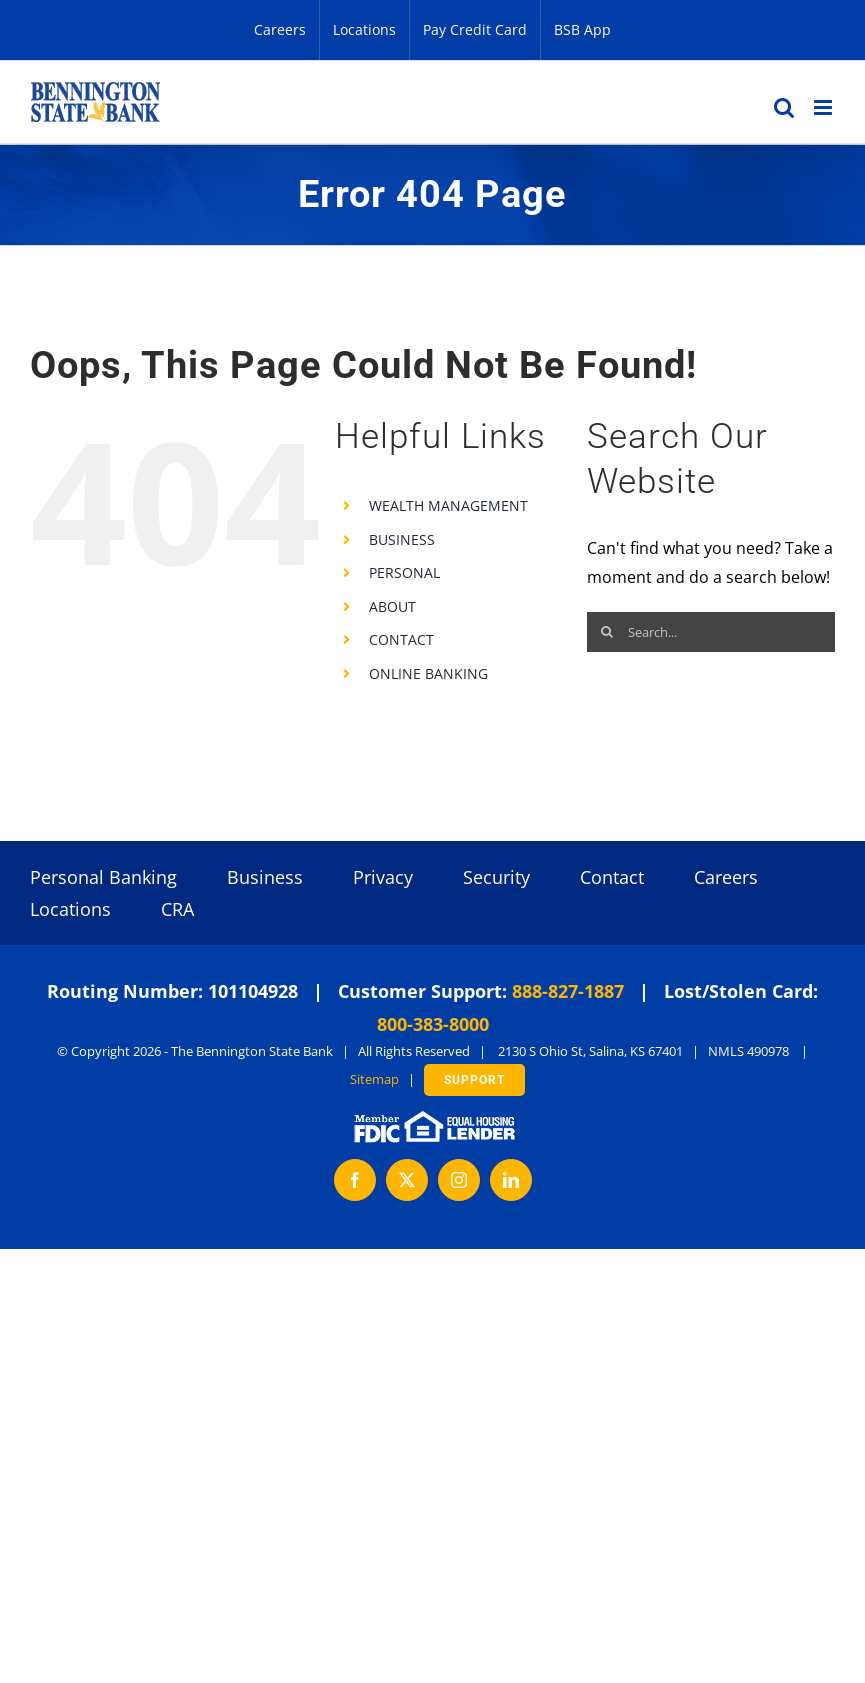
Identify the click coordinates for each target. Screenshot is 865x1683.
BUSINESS (402, 539)
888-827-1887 (568, 991)
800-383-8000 (433, 1024)
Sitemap (374, 1079)
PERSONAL (404, 572)
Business (265, 877)
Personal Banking (103, 877)
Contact (612, 877)
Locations (70, 909)
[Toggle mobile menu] (824, 107)
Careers (726, 877)
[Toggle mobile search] (784, 107)
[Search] (607, 632)
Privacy (383, 877)
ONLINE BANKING (428, 673)
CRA (177, 909)
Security (496, 877)
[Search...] (711, 632)
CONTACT (401, 639)
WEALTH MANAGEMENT (448, 505)
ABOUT (392, 606)
